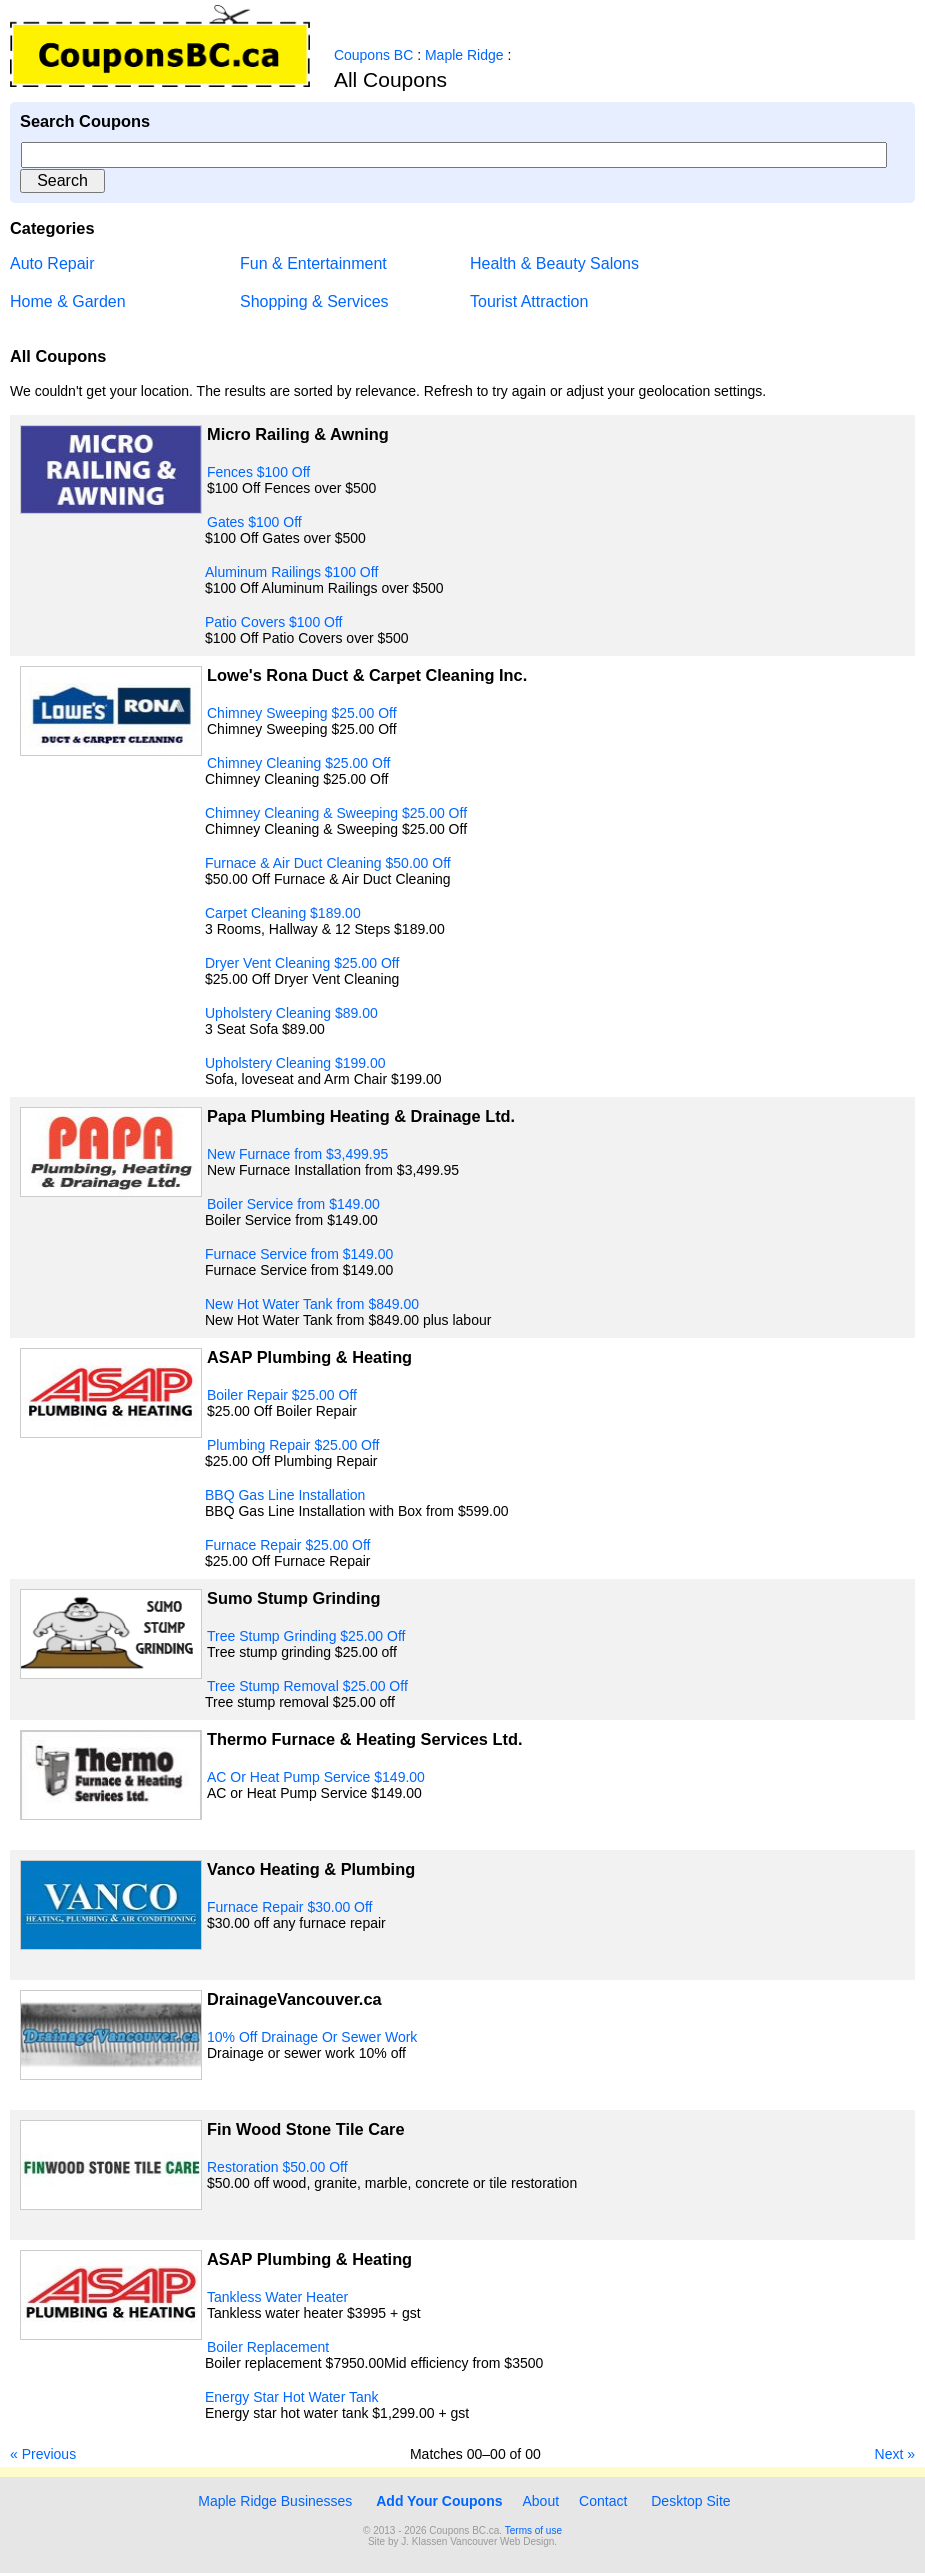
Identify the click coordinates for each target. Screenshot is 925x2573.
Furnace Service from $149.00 (299, 1254)
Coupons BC (373, 55)
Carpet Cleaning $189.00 (283, 913)
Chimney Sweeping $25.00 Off (302, 713)
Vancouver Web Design (502, 2541)
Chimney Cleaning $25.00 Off (298, 763)
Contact (603, 2501)
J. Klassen (424, 2541)
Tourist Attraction (529, 301)
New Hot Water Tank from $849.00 (312, 1304)
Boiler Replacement (268, 2347)
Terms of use (533, 2530)
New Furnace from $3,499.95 (297, 1154)
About (541, 2501)
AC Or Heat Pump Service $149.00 (316, 1777)
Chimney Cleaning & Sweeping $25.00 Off (336, 813)
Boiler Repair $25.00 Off (282, 1395)
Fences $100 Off (258, 472)
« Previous (43, 2454)
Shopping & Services (314, 301)
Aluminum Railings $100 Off (291, 572)
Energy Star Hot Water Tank (292, 2397)
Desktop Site (690, 2501)
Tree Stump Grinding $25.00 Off (306, 1636)
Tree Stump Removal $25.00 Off (307, 1686)
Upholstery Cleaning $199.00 (295, 1063)
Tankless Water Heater (277, 2297)
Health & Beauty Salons (554, 263)
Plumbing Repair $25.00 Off (293, 1445)
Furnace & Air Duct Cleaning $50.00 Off (328, 863)
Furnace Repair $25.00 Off (288, 1545)
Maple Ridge (464, 55)
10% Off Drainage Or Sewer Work (312, 2037)
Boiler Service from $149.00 (293, 1204)
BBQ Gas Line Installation (285, 1495)
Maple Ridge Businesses (273, 2501)
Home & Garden (68, 301)
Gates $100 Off (254, 522)
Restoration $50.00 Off (277, 2167)
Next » (895, 2454)
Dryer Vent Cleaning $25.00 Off (302, 963)
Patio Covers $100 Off (273, 622)
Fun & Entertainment (313, 263)
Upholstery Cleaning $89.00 (291, 1013)
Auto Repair (52, 263)
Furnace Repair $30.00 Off (290, 1907)
